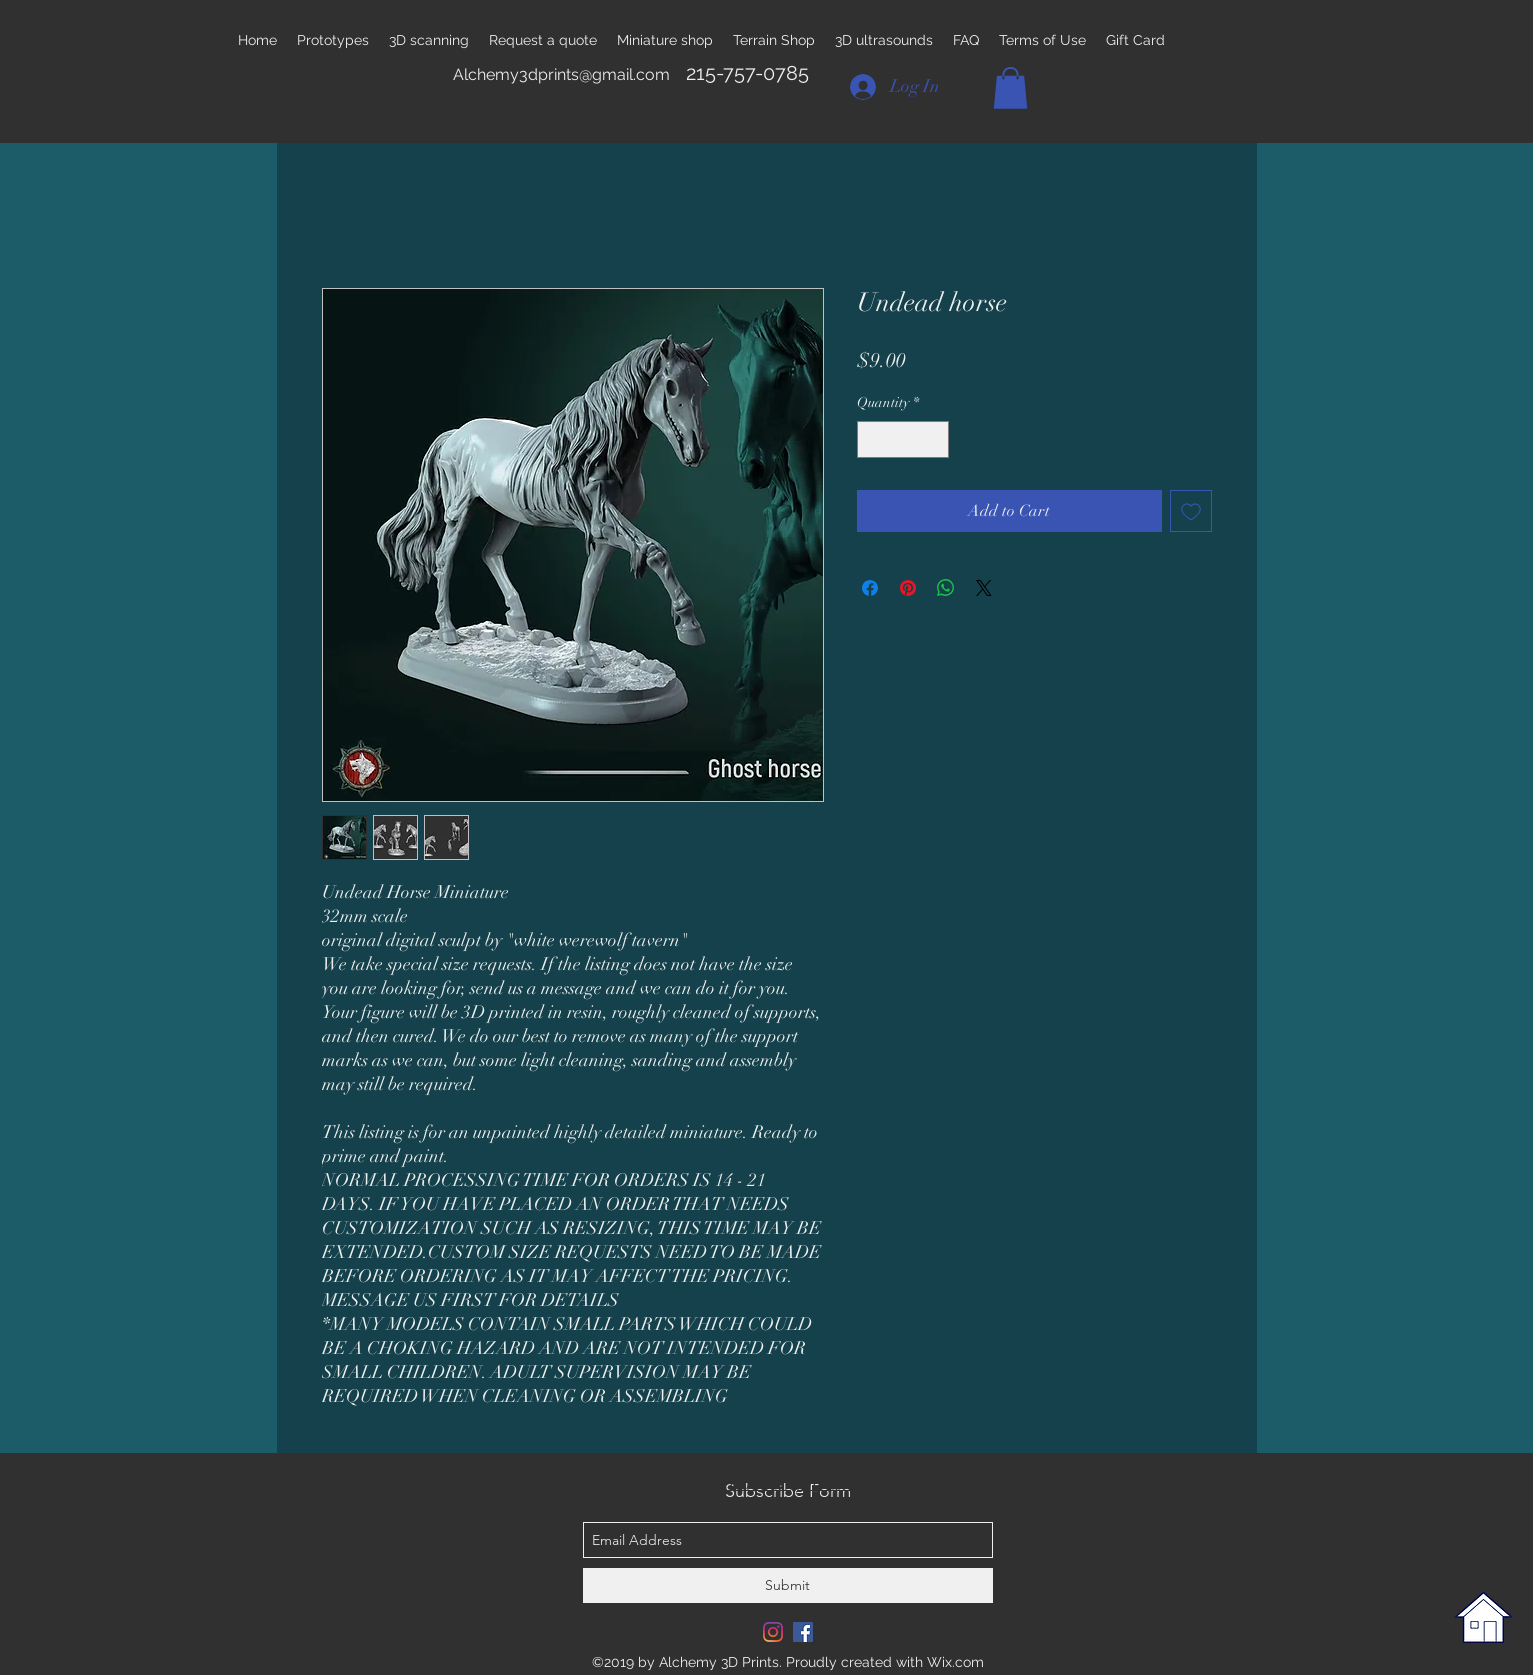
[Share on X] (984, 588)
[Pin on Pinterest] (908, 588)
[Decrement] (872, 439)
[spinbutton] (903, 439)
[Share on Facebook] (870, 588)
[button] (1010, 88)
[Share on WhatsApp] (946, 588)
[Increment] (933, 439)
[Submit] (788, 1585)
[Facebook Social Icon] (803, 1632)
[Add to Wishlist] (1191, 511)
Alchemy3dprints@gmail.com (561, 74)
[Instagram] (773, 1632)
